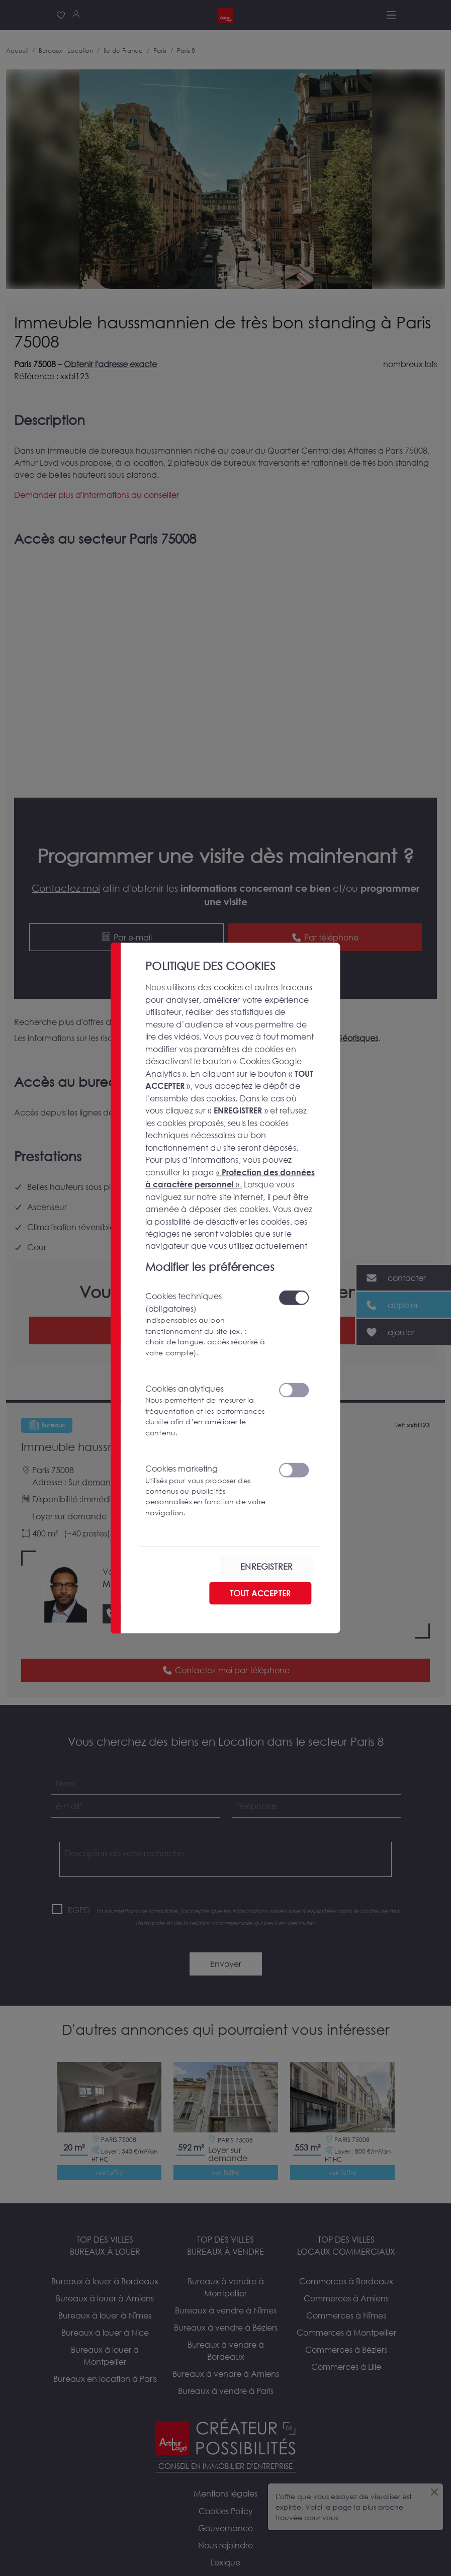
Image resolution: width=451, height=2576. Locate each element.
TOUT (260, 1593)
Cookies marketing (205, 1490)
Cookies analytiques (205, 1410)
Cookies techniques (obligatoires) (205, 1324)
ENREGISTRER (266, 1566)
